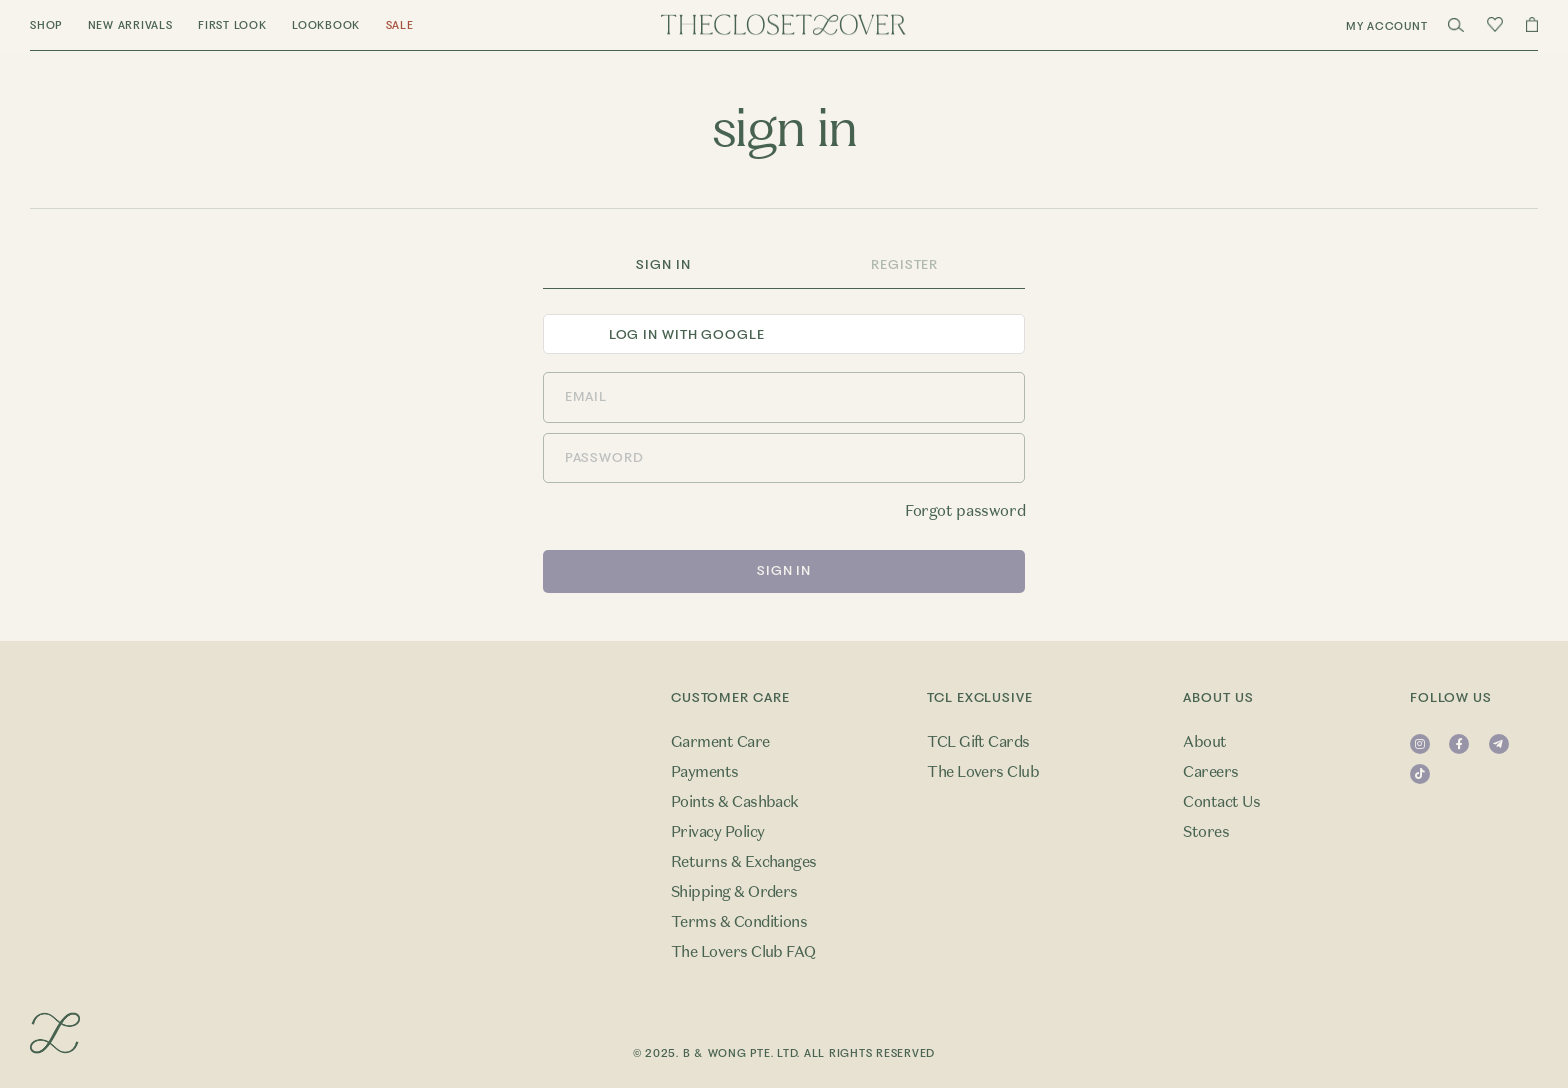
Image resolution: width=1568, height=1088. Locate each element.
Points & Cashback (735, 802)
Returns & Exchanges (744, 862)
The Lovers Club (983, 772)
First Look (232, 25)
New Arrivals (130, 25)
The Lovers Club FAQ (743, 952)
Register (904, 264)
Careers (1210, 772)
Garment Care (720, 742)
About (1204, 742)
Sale (400, 25)
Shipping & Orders (734, 892)
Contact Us (1221, 802)
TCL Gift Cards (978, 742)
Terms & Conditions (739, 922)
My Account (1387, 26)
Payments (705, 772)
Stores (1206, 832)
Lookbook (326, 25)
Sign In (663, 264)
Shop (46, 25)
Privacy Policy (718, 832)
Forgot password (965, 511)
